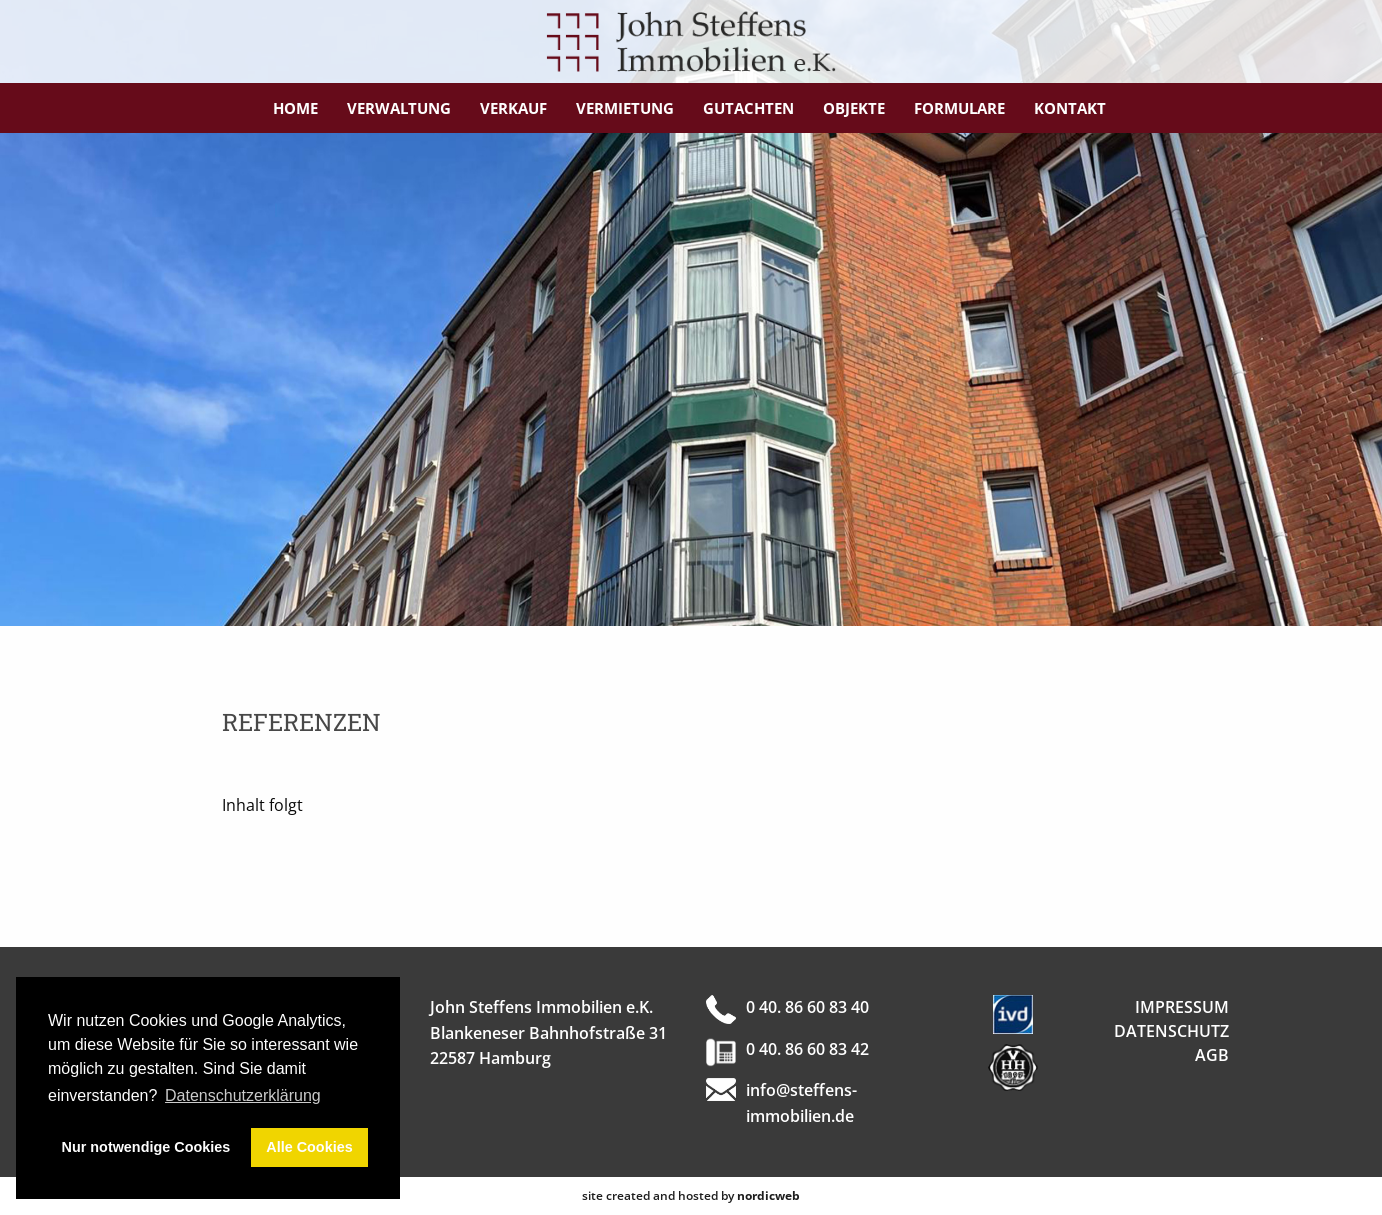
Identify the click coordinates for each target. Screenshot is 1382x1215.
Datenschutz (1171, 1031)
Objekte (854, 108)
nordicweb (768, 1195)
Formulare (959, 108)
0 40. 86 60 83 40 (807, 1007)
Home (295, 108)
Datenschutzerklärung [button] (243, 1095)
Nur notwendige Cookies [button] (146, 1147)
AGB (1212, 1055)
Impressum (1182, 1007)
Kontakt (1070, 108)
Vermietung (625, 108)
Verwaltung (399, 108)
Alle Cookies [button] (309, 1147)
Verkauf (513, 108)
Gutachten (748, 108)
